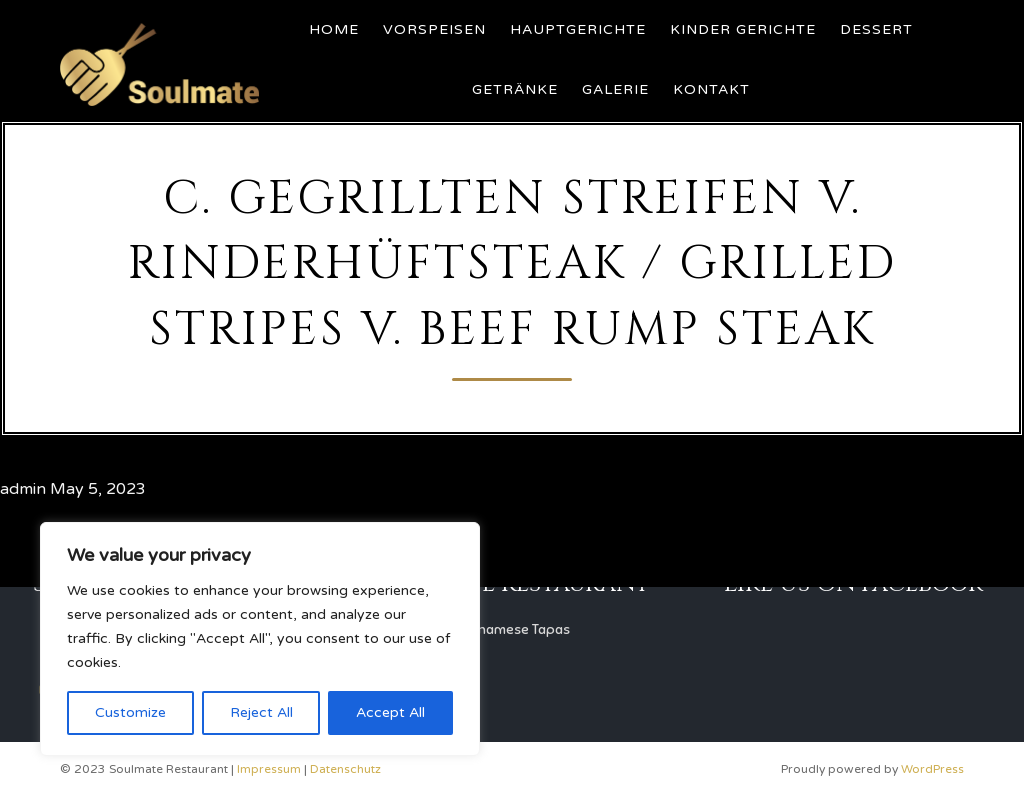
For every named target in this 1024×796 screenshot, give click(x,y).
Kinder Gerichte (743, 29)
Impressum (269, 769)
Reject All (261, 712)
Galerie (615, 89)
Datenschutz (345, 769)
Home (334, 29)
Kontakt (711, 89)
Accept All (390, 712)
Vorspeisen (434, 29)
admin (23, 489)
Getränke (515, 89)
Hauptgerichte (578, 29)
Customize (130, 712)
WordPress (932, 769)
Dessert (876, 29)
